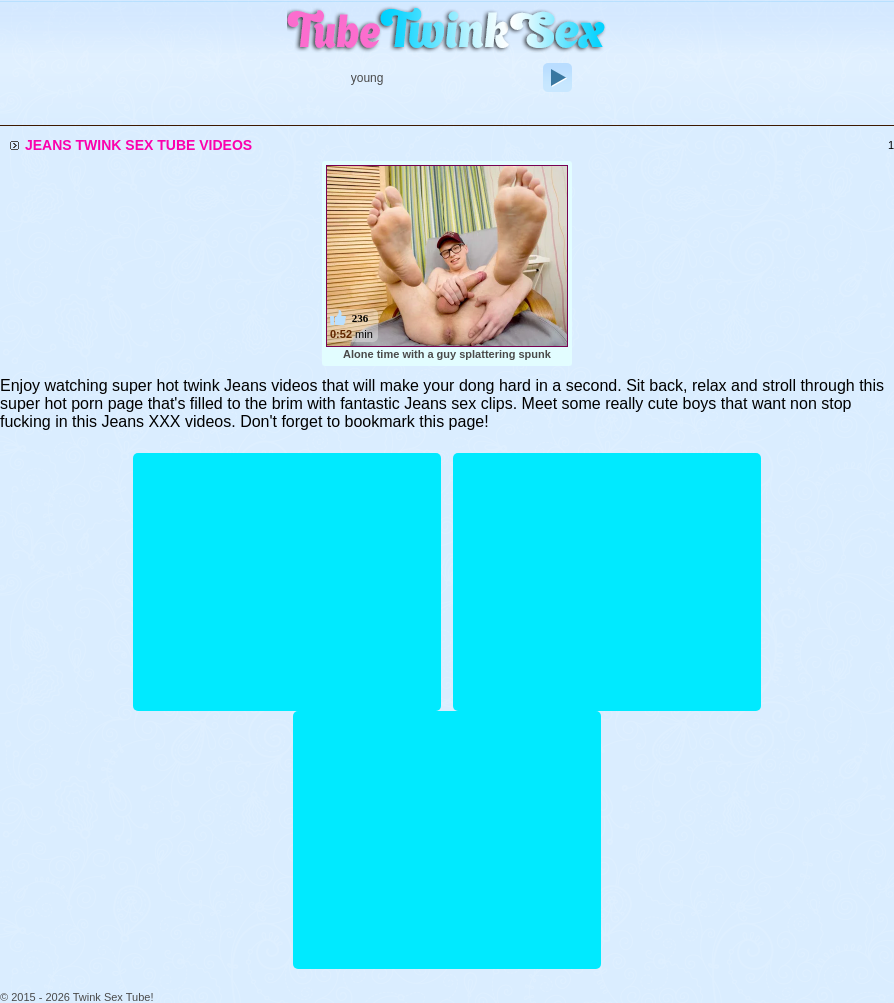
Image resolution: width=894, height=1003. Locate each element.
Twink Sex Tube (447, 31)
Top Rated (520, 113)
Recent (361, 113)
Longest (436, 113)
